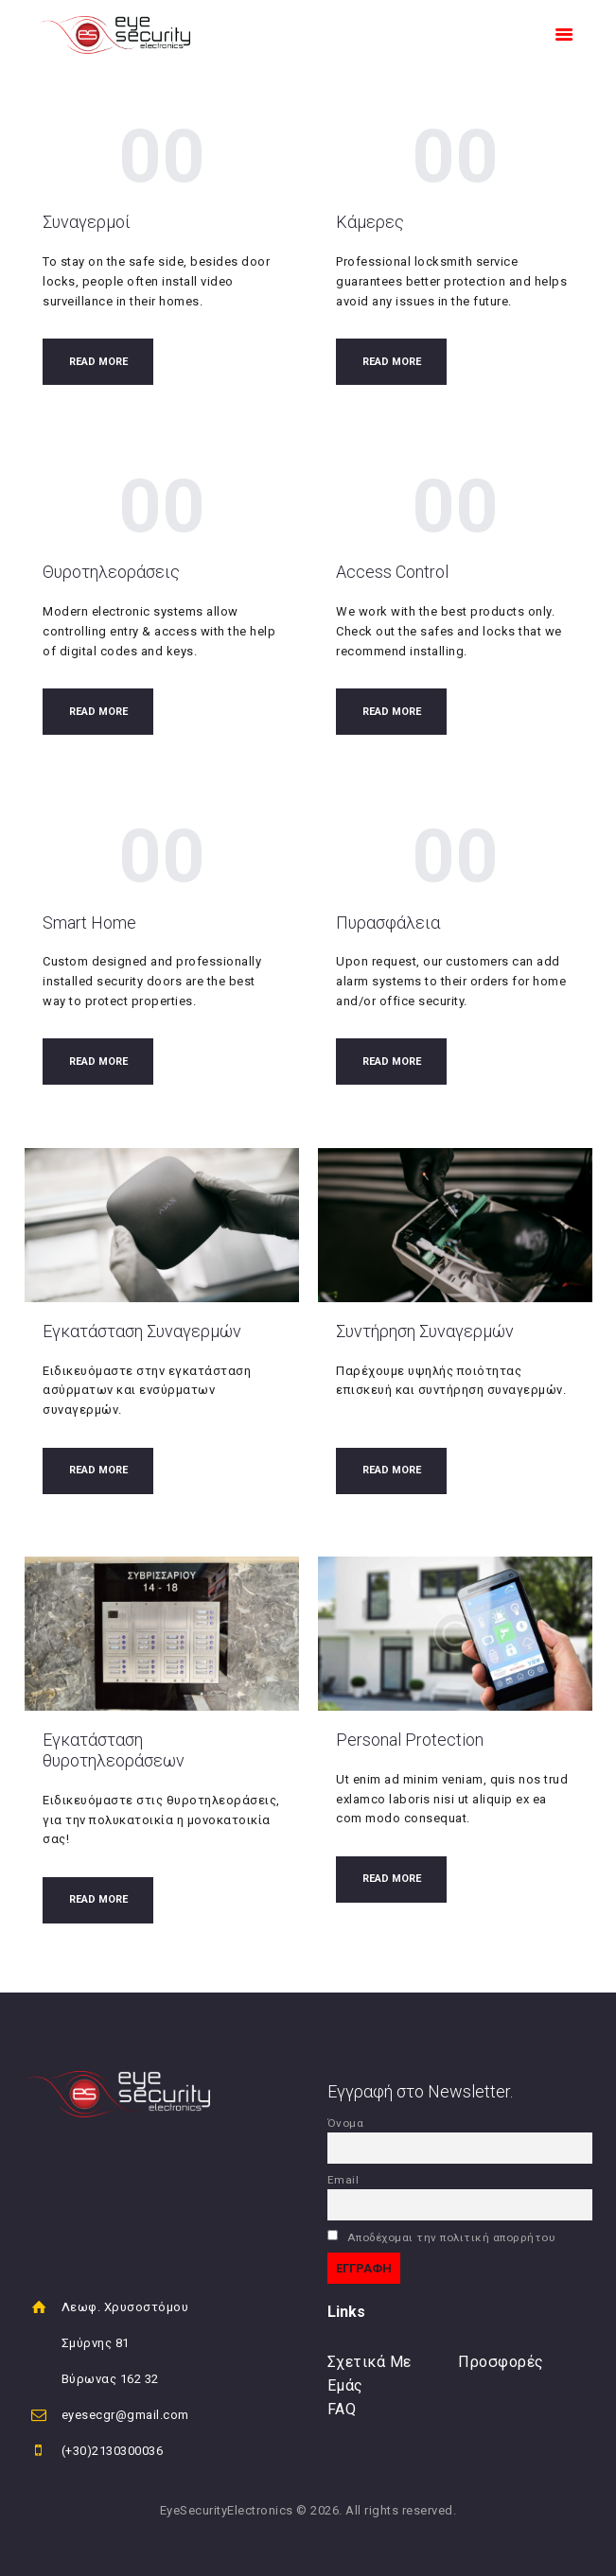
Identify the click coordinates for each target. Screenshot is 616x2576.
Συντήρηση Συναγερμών (425, 1331)
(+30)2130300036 (113, 2451)
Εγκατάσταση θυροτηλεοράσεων (114, 1750)
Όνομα (345, 2123)
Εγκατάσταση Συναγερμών (142, 1331)
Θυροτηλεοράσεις (111, 572)
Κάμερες (370, 222)
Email (343, 2179)
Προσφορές (501, 2362)
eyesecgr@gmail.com (125, 2415)
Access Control (392, 572)
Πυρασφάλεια (388, 922)
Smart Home (89, 922)
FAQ (342, 2409)
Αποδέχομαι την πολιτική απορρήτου (441, 2236)
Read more (98, 362)
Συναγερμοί (87, 222)
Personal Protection (410, 1739)
